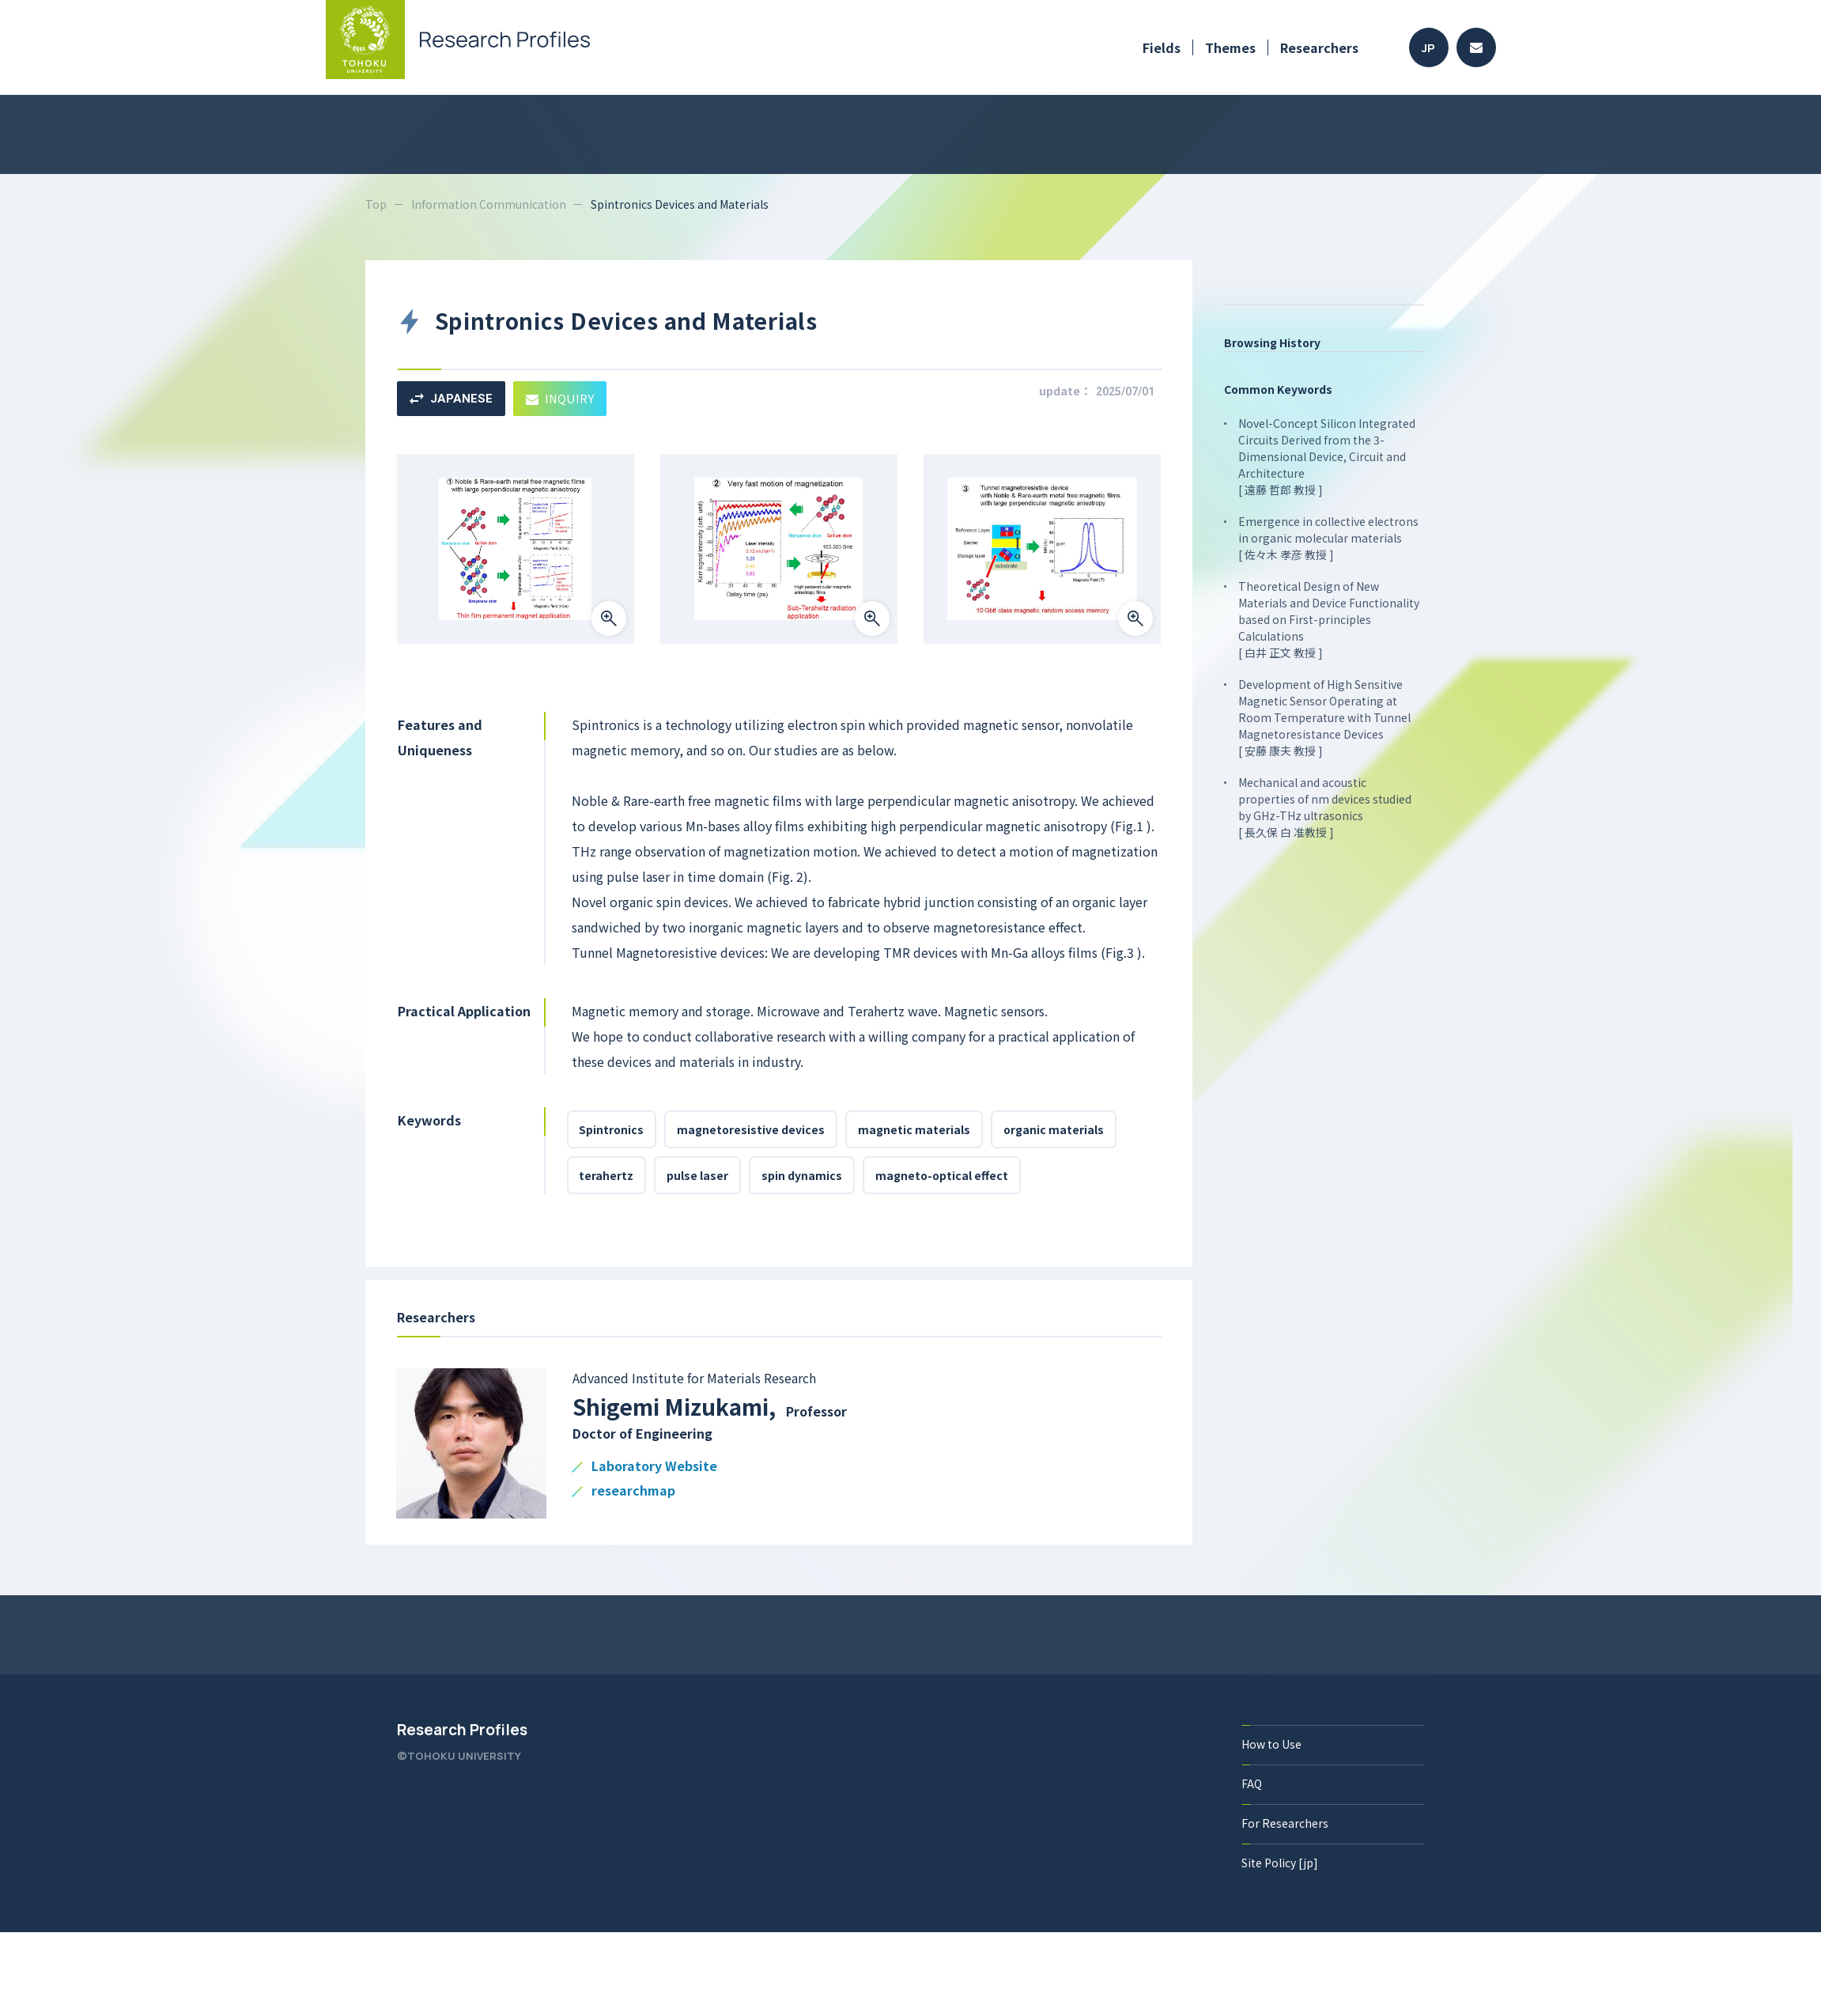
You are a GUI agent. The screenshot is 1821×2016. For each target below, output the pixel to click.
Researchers (1319, 47)
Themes (1230, 47)
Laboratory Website (654, 1466)
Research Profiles (462, 1729)
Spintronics (612, 1129)
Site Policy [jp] (1280, 1862)
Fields (1162, 47)
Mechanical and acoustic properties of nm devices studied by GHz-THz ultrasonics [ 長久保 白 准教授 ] (1325, 807)
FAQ (1252, 1783)
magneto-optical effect (942, 1175)
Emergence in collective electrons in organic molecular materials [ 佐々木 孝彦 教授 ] (1329, 537)
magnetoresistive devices (751, 1129)
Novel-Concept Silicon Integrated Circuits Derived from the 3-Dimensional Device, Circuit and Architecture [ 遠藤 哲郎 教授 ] (1327, 456)
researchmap (633, 1491)
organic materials (1054, 1129)
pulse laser (698, 1175)
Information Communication (488, 204)
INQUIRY (561, 398)
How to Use (1272, 1744)
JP (1428, 48)
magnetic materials (915, 1129)
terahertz (607, 1175)
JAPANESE (451, 398)
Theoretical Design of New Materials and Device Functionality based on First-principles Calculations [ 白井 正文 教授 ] (1329, 619)
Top (376, 204)
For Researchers (1285, 1823)
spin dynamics (802, 1175)
